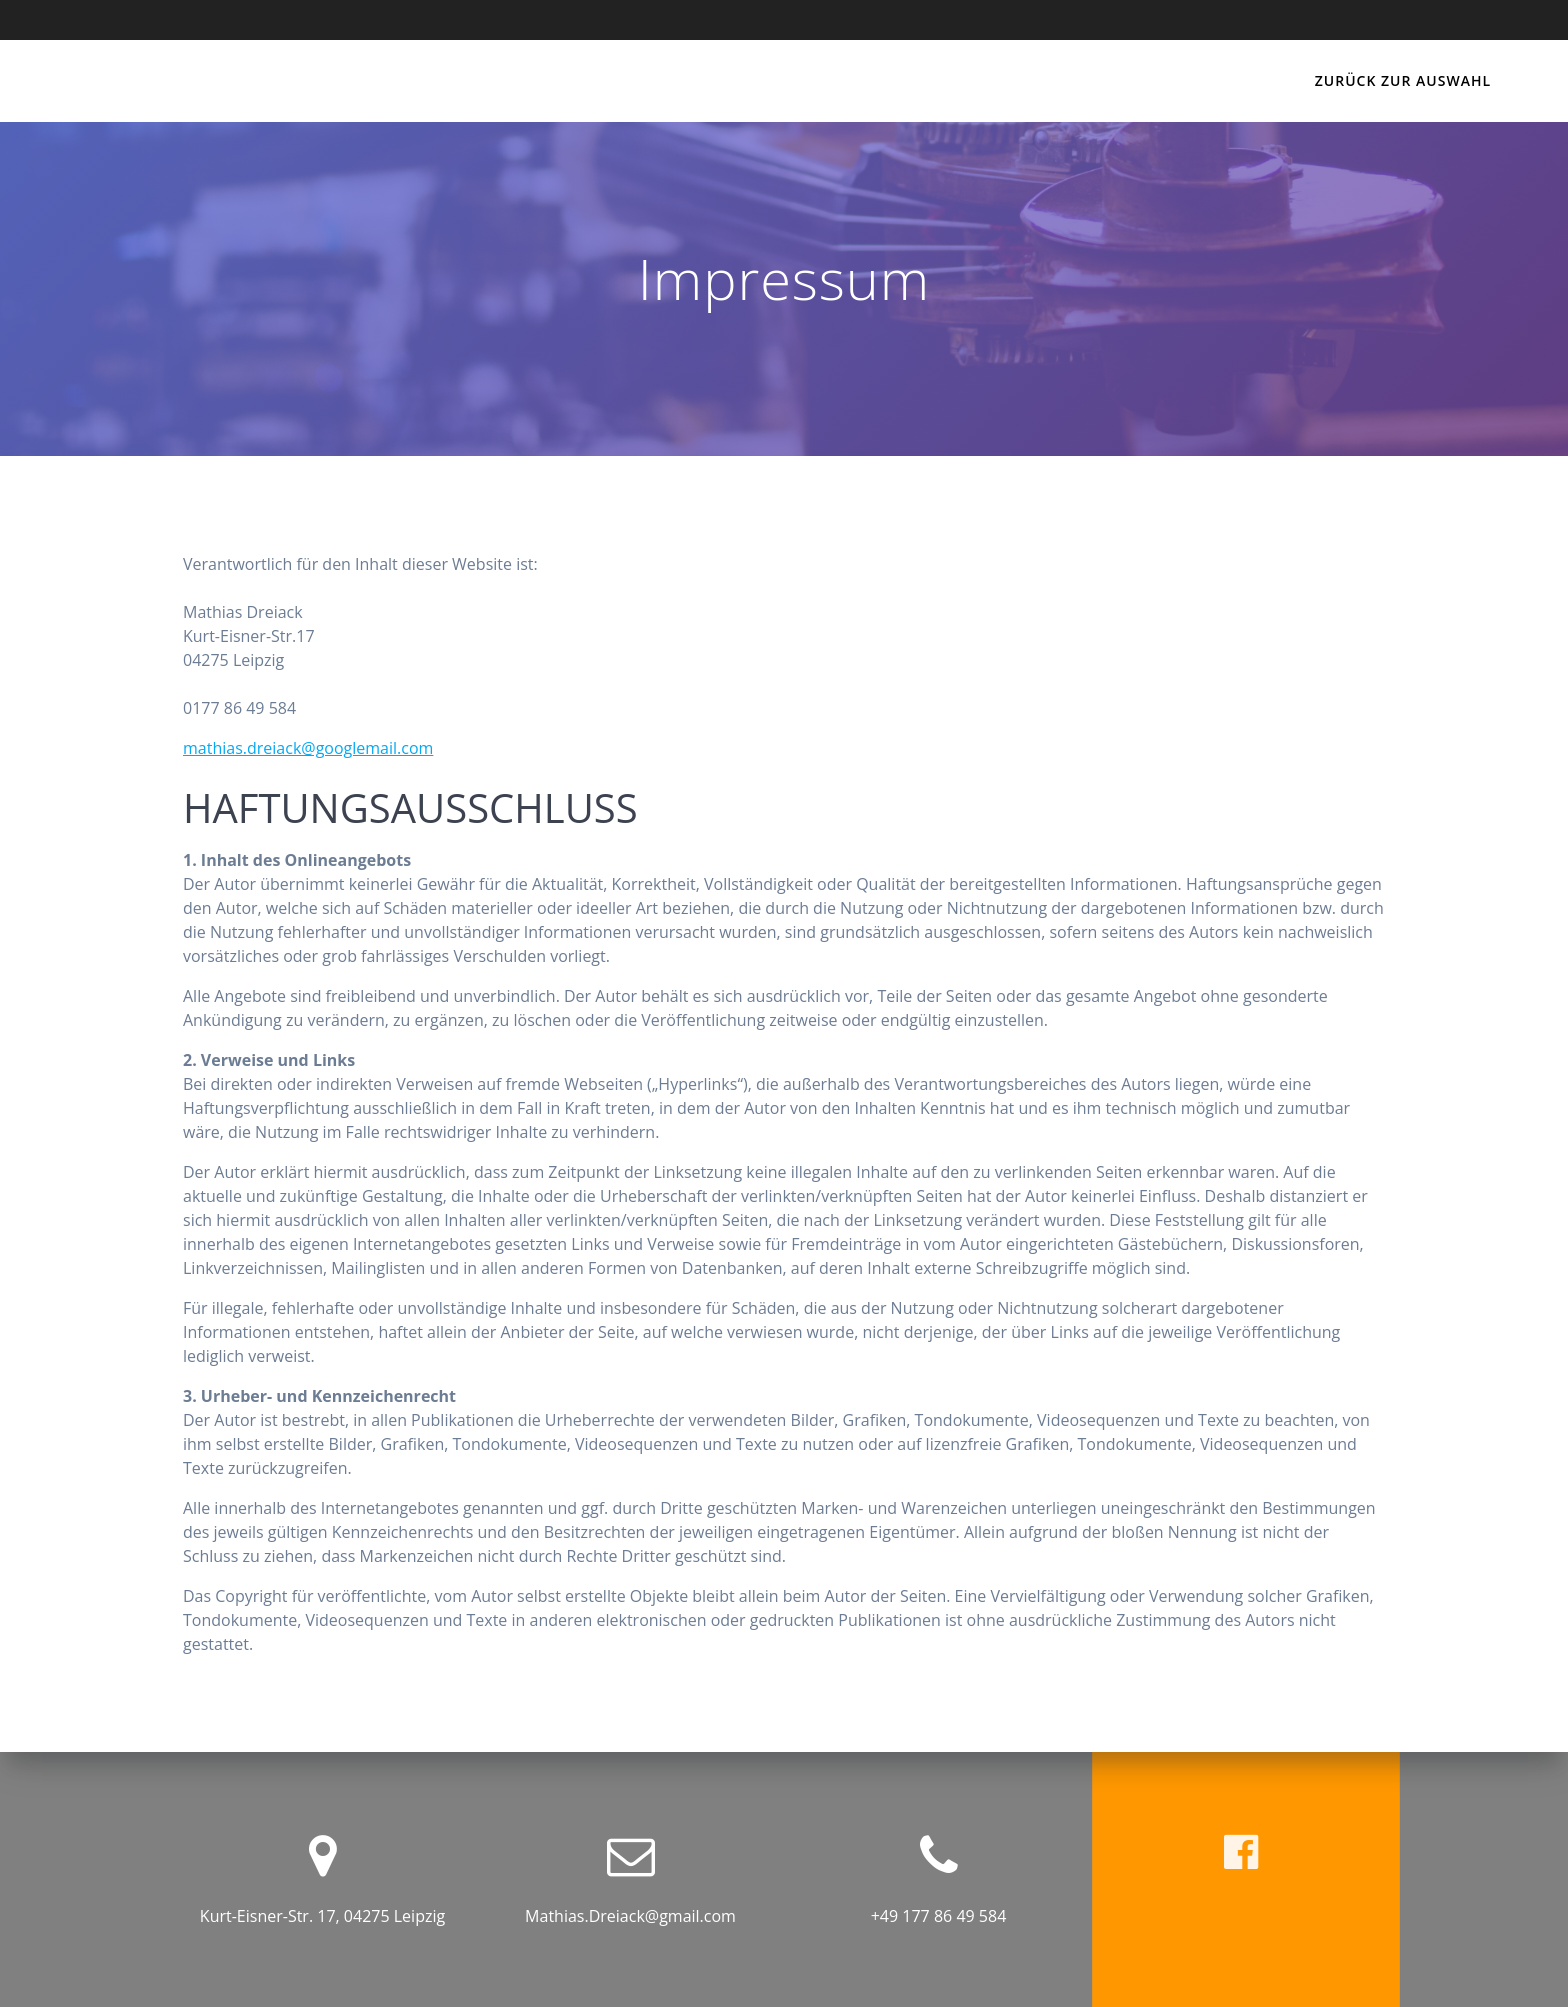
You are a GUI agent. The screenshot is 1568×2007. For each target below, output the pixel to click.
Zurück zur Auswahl (1403, 80)
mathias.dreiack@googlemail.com (308, 748)
